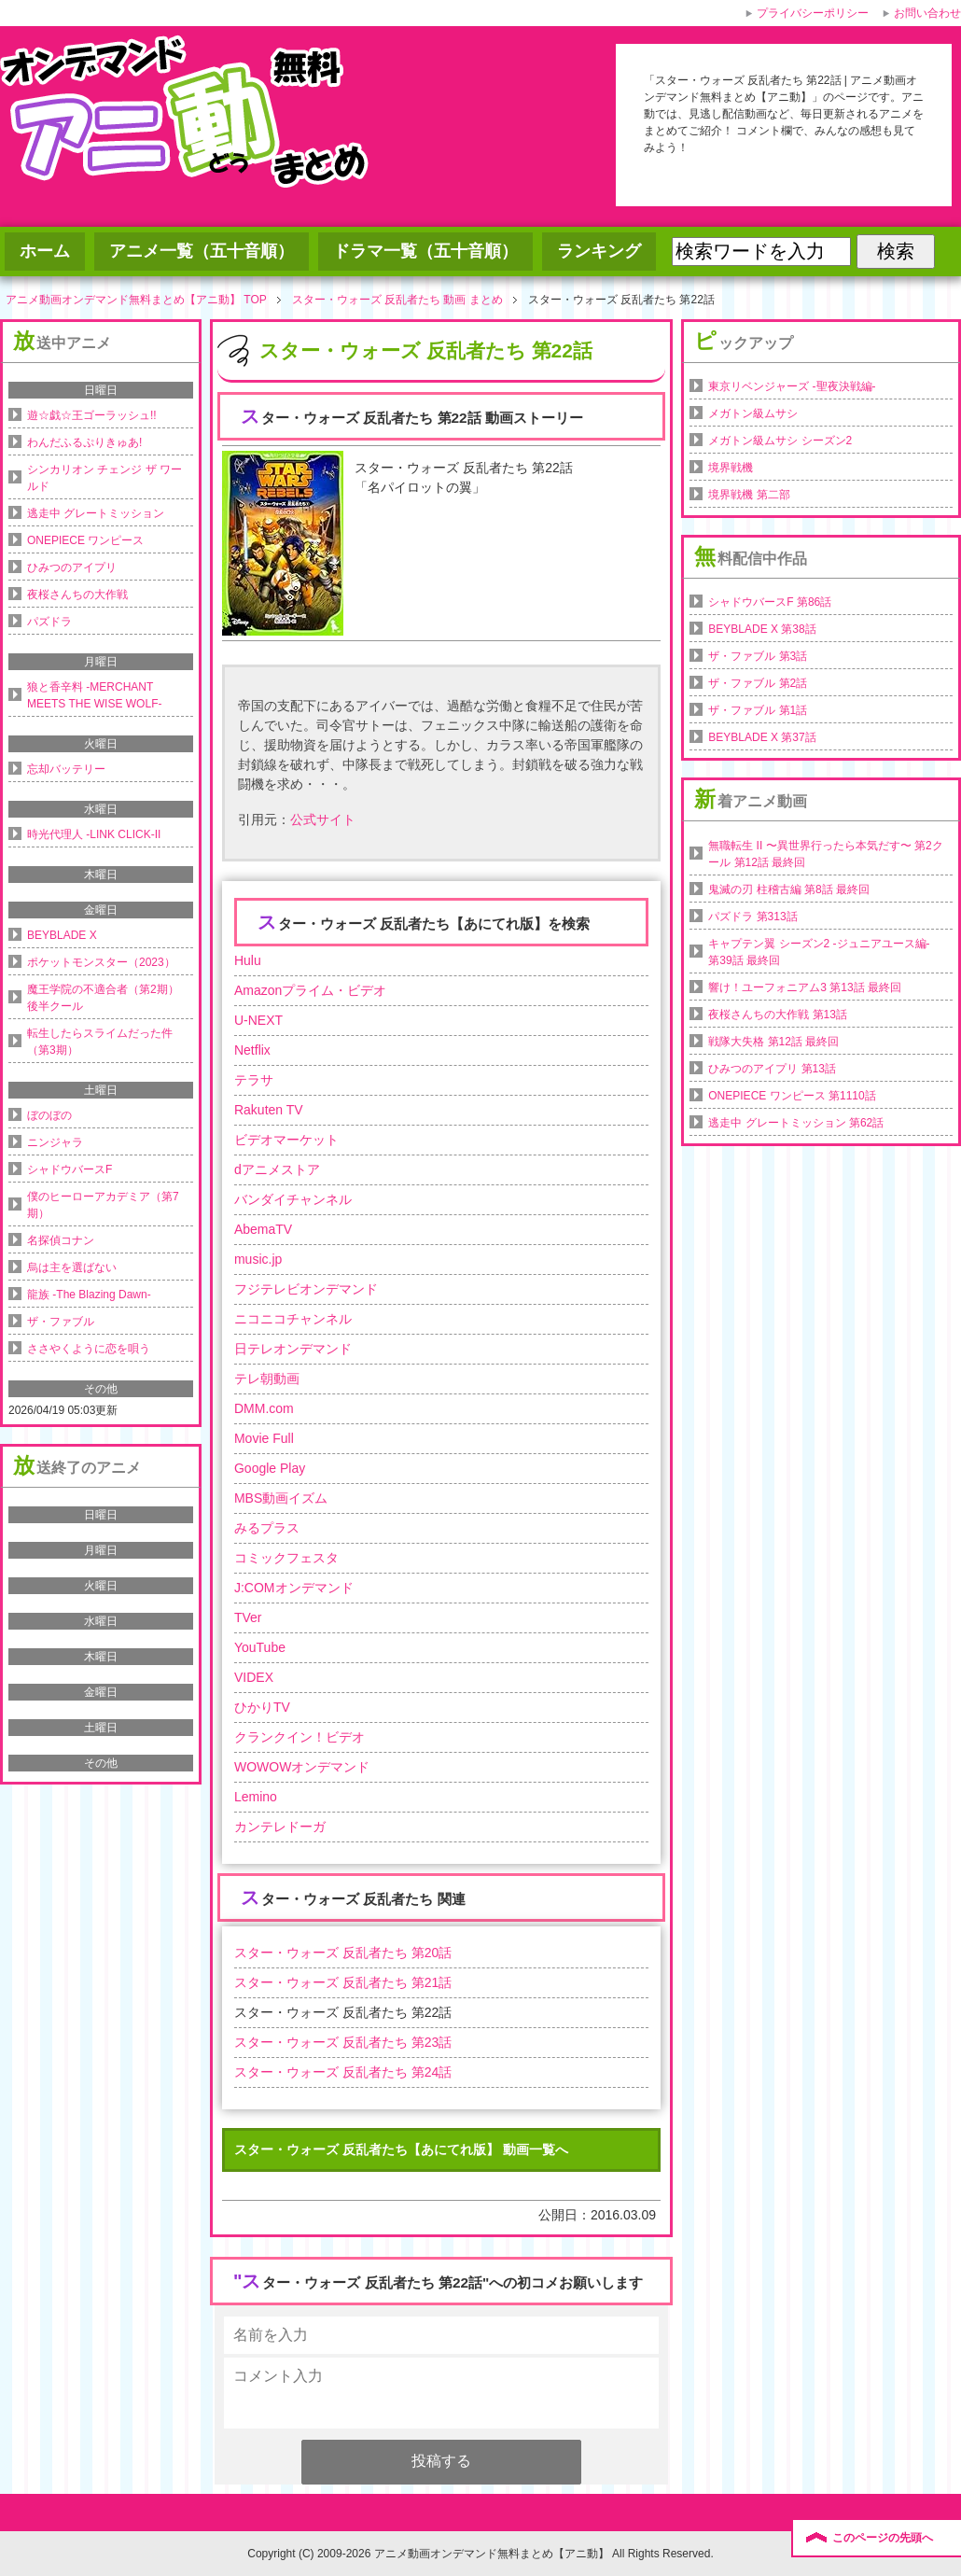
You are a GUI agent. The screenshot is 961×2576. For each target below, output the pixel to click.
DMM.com (264, 1408)
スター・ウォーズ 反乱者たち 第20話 (343, 1952)
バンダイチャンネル (293, 1199)
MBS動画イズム (280, 1498)
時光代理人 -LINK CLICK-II (93, 834)
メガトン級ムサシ (753, 413)
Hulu (247, 960)
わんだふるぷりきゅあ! (84, 442)
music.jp (258, 1259)
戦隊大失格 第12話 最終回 (773, 1041)
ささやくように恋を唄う (88, 1348)
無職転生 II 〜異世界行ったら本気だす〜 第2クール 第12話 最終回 (825, 854)
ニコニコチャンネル (293, 1318)
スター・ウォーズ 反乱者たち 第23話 (343, 2042)
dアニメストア (277, 1169)
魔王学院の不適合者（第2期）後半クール (103, 998)
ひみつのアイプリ (72, 567)
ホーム (45, 251)
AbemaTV (263, 1229)
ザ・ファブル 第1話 (757, 710)
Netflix (252, 1050)
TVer (248, 1617)
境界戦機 (730, 467)
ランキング (599, 251)
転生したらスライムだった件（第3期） (100, 1042)
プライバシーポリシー (813, 13)
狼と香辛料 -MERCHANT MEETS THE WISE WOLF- (94, 695)
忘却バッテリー (66, 769)
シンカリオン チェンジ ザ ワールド (104, 478)
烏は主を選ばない (72, 1267)
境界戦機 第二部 (748, 494)
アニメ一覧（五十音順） (201, 251)
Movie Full (264, 1438)
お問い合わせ (927, 13)
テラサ (253, 1079)
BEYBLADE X (62, 935)
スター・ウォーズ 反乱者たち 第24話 (343, 2072)
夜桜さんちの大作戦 (77, 594)
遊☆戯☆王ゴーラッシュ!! (92, 415)
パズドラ (49, 621)
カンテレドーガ (280, 1826)
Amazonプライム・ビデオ (310, 990)
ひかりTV (262, 1707)
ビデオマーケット (286, 1139)
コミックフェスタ (286, 1557)
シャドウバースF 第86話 (769, 602)
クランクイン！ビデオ (299, 1736)
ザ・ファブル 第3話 (757, 656)
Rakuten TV (268, 1109)
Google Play (269, 1468)
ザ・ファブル (60, 1321)
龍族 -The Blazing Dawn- (89, 1294)
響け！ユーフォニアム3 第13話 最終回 (804, 987)
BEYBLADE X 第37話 (761, 737)
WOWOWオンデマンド (301, 1766)
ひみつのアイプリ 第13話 (772, 1068)
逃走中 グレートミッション (95, 513)
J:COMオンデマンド (294, 1587)
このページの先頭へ (882, 2537)
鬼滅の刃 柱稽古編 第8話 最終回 (789, 889)
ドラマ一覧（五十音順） (425, 251)
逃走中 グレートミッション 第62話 (796, 1122)
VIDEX (253, 1677)
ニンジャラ (55, 1142)
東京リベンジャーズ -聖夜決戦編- (791, 386)
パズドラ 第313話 (752, 916)
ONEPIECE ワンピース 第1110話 (791, 1095)
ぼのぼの (49, 1115)
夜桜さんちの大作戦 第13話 (777, 1014)
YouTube (260, 1647)
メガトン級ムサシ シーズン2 (780, 440)
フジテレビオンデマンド (306, 1288)
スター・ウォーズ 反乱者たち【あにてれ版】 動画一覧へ (401, 2149)
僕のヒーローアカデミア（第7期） (103, 1205)
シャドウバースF (69, 1169)
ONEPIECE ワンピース (85, 540)
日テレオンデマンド (293, 1348)
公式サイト (322, 819)
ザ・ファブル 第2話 (757, 683)
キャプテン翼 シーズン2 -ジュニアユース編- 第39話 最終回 (818, 952)
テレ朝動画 (266, 1378)
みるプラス (266, 1527)
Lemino (255, 1796)
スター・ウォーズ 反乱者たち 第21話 (343, 1982)
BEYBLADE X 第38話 (761, 629)
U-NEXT (258, 1020)
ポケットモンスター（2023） (101, 962)
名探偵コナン (60, 1240)
